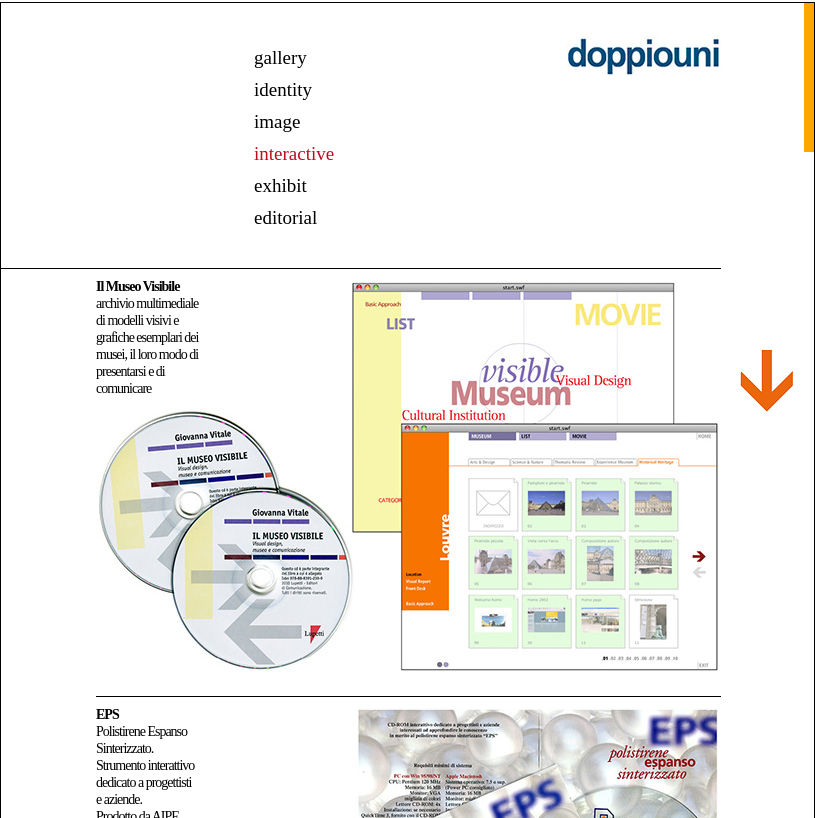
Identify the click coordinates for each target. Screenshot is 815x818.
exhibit (280, 185)
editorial (285, 217)
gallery (280, 57)
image (277, 121)
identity (283, 89)
